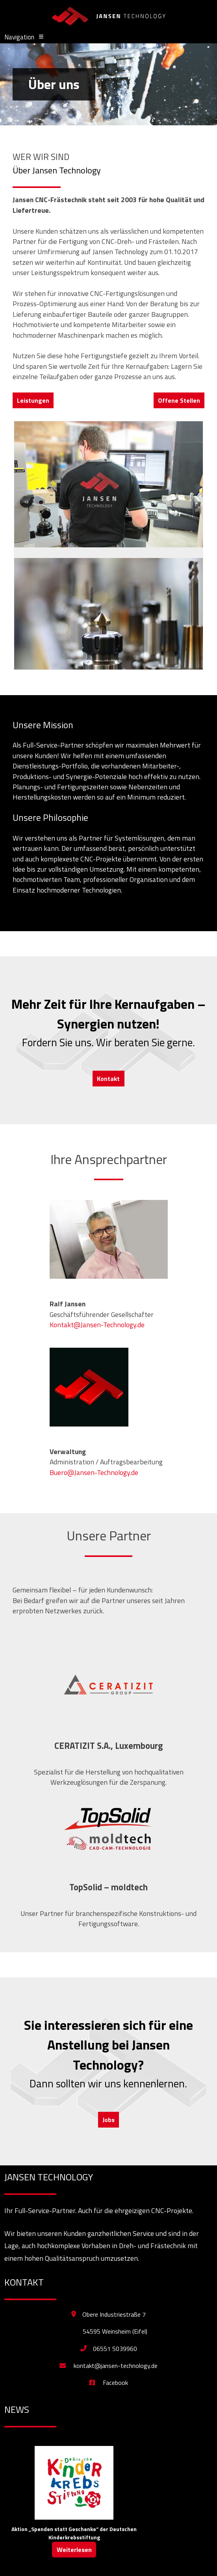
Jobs (108, 2119)
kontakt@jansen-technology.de (108, 2365)
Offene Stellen (179, 400)
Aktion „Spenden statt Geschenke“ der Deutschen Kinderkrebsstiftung (74, 2533)
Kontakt (108, 1078)
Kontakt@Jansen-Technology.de (97, 1324)
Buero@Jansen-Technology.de (94, 1472)
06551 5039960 (115, 2348)
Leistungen (33, 400)
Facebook (108, 2382)
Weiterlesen (74, 2549)
